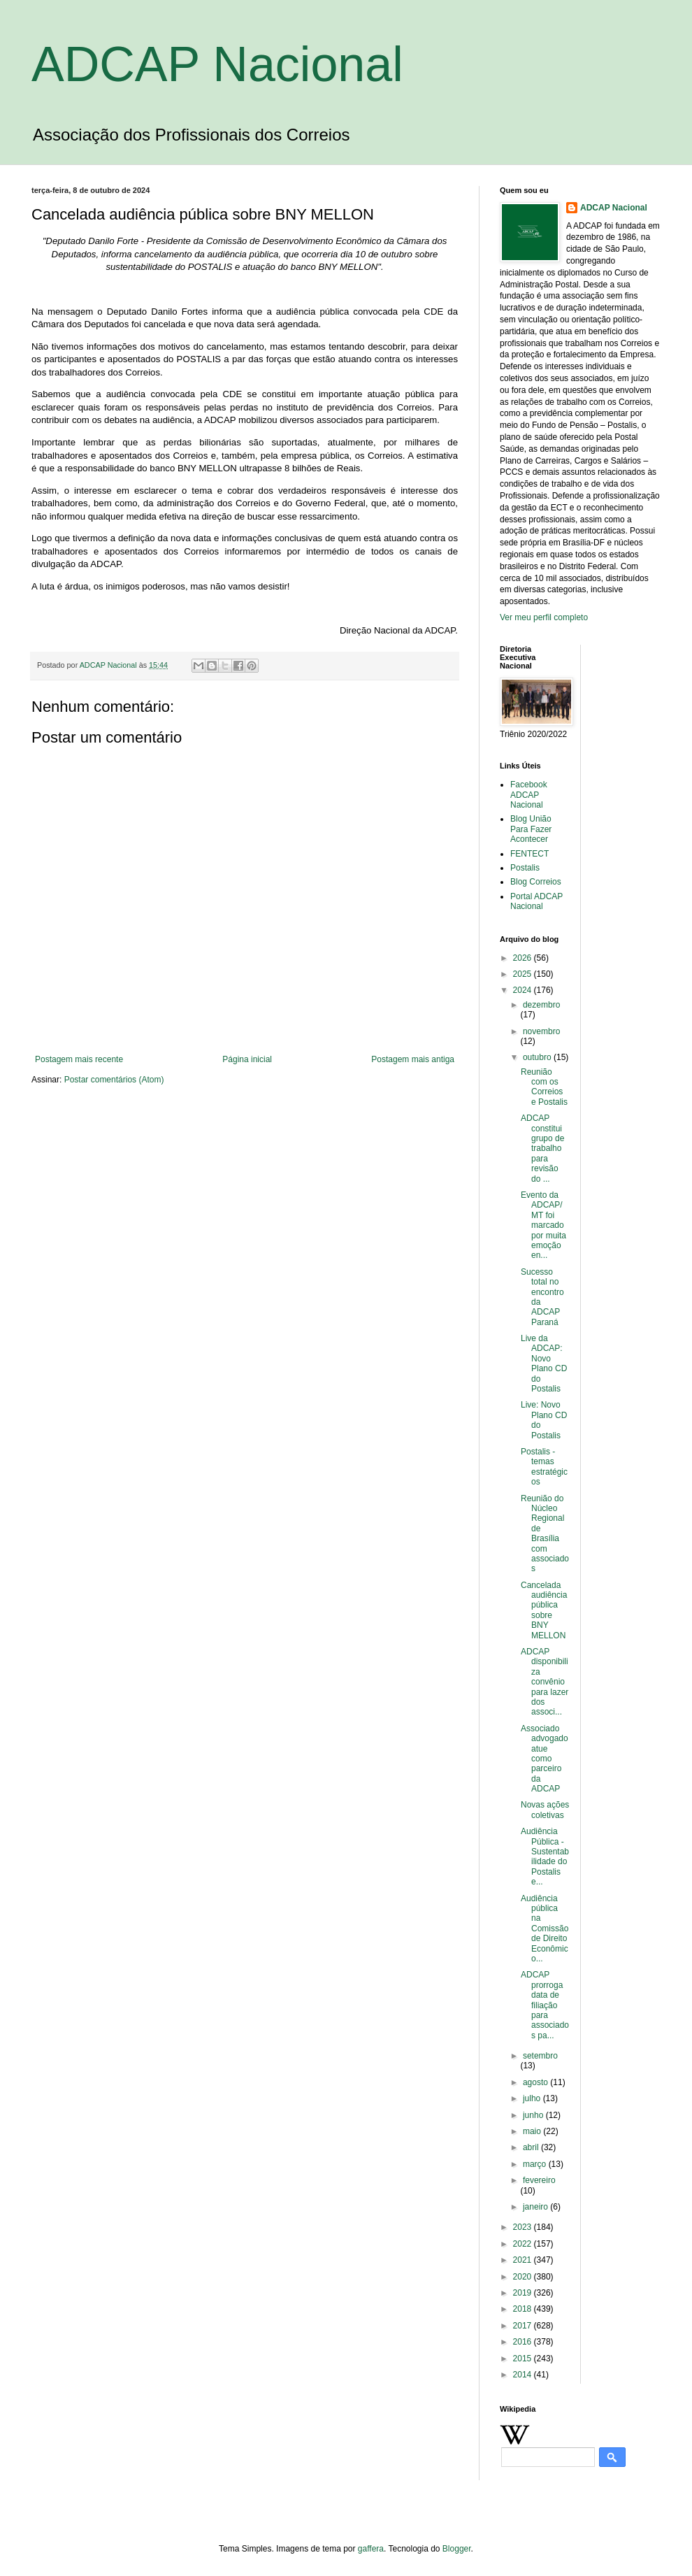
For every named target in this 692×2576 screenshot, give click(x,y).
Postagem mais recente (79, 1059)
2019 (523, 2293)
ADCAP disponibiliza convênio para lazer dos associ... (544, 1682)
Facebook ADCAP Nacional (528, 795)
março (536, 2164)
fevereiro (539, 2180)
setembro (540, 2056)
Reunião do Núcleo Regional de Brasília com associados (545, 1534)
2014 (523, 2375)
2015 (523, 2358)
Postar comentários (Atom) (114, 1080)
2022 (523, 2244)
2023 (523, 2227)
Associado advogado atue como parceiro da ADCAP (544, 1759)
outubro (538, 1057)
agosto (536, 2082)
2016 (523, 2342)
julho (533, 2098)
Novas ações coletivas (545, 1809)
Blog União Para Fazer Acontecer (531, 829)
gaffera (371, 2549)
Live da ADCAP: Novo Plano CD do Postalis (544, 1363)
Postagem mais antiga (412, 1059)
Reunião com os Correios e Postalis (544, 1087)
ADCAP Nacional (217, 64)
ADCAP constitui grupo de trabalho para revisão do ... (542, 1148)
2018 (523, 2309)
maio (533, 2131)
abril (532, 2147)
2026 (523, 958)
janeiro (536, 2207)
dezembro (541, 1005)
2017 (523, 2326)
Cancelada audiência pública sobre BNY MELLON (544, 1610)
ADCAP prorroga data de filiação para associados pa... (545, 2005)
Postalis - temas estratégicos (544, 1467)
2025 (523, 974)
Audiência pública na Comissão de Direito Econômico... (544, 1928)
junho (534, 2115)
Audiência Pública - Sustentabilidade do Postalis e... (545, 1856)
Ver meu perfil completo (544, 617)
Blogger (456, 2549)
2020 (523, 2277)
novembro (541, 1031)
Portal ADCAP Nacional (536, 901)
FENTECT (529, 854)
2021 (523, 2260)
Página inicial (247, 1059)
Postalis (525, 868)
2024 (523, 990)
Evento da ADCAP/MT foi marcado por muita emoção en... (543, 1225)
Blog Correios (535, 882)
